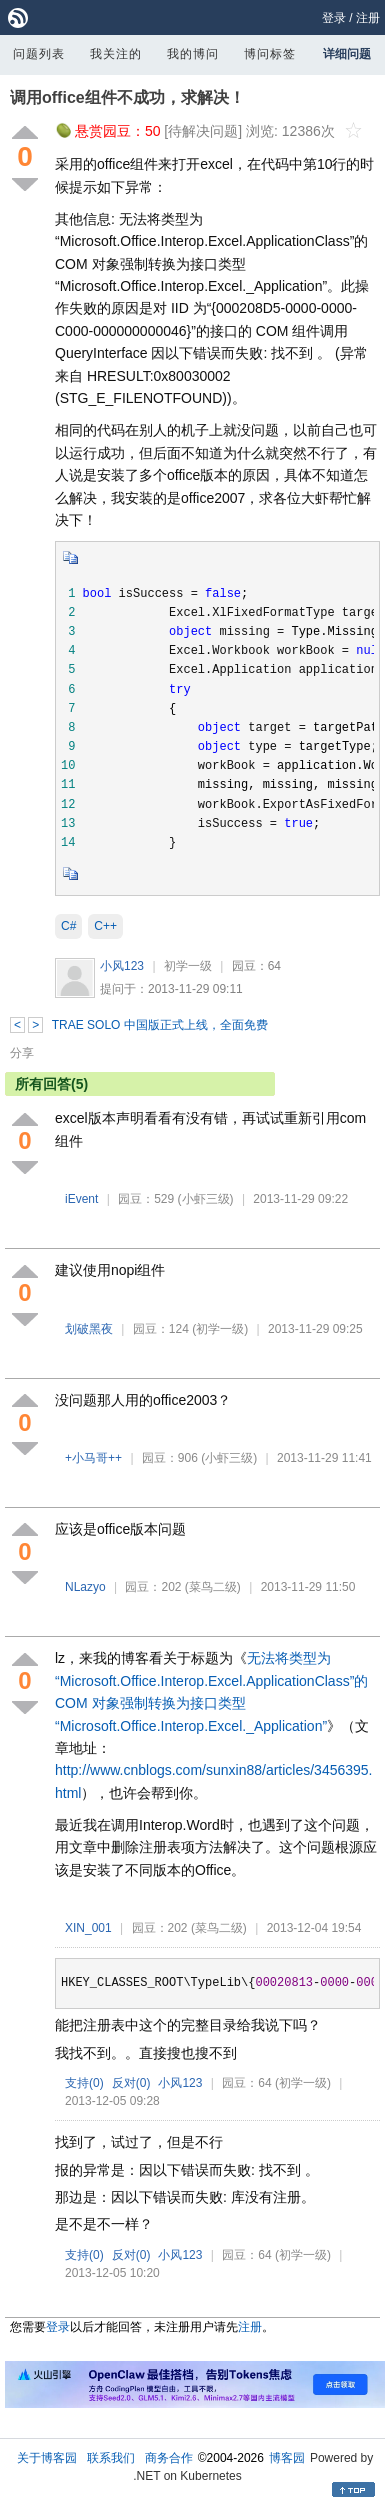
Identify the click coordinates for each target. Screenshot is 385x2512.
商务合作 (169, 2458)
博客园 (287, 2458)
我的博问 (193, 54)
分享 (22, 1053)
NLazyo (85, 1587)
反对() (131, 2083)
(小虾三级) (206, 1199)
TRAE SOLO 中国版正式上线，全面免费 (160, 1025)
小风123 (122, 966)
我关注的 (116, 54)
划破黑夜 (89, 1329)
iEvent (81, 1199)
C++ (105, 926)
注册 (368, 18)
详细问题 (347, 54)
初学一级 (188, 966)
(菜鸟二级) (213, 1587)
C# (68, 926)
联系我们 (111, 2458)
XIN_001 (88, 1928)
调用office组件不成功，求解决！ (127, 97)
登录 (334, 18)
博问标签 (270, 54)
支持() (84, 2083)
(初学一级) (220, 1329)
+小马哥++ (93, 1458)
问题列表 (39, 54)
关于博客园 (47, 2458)
